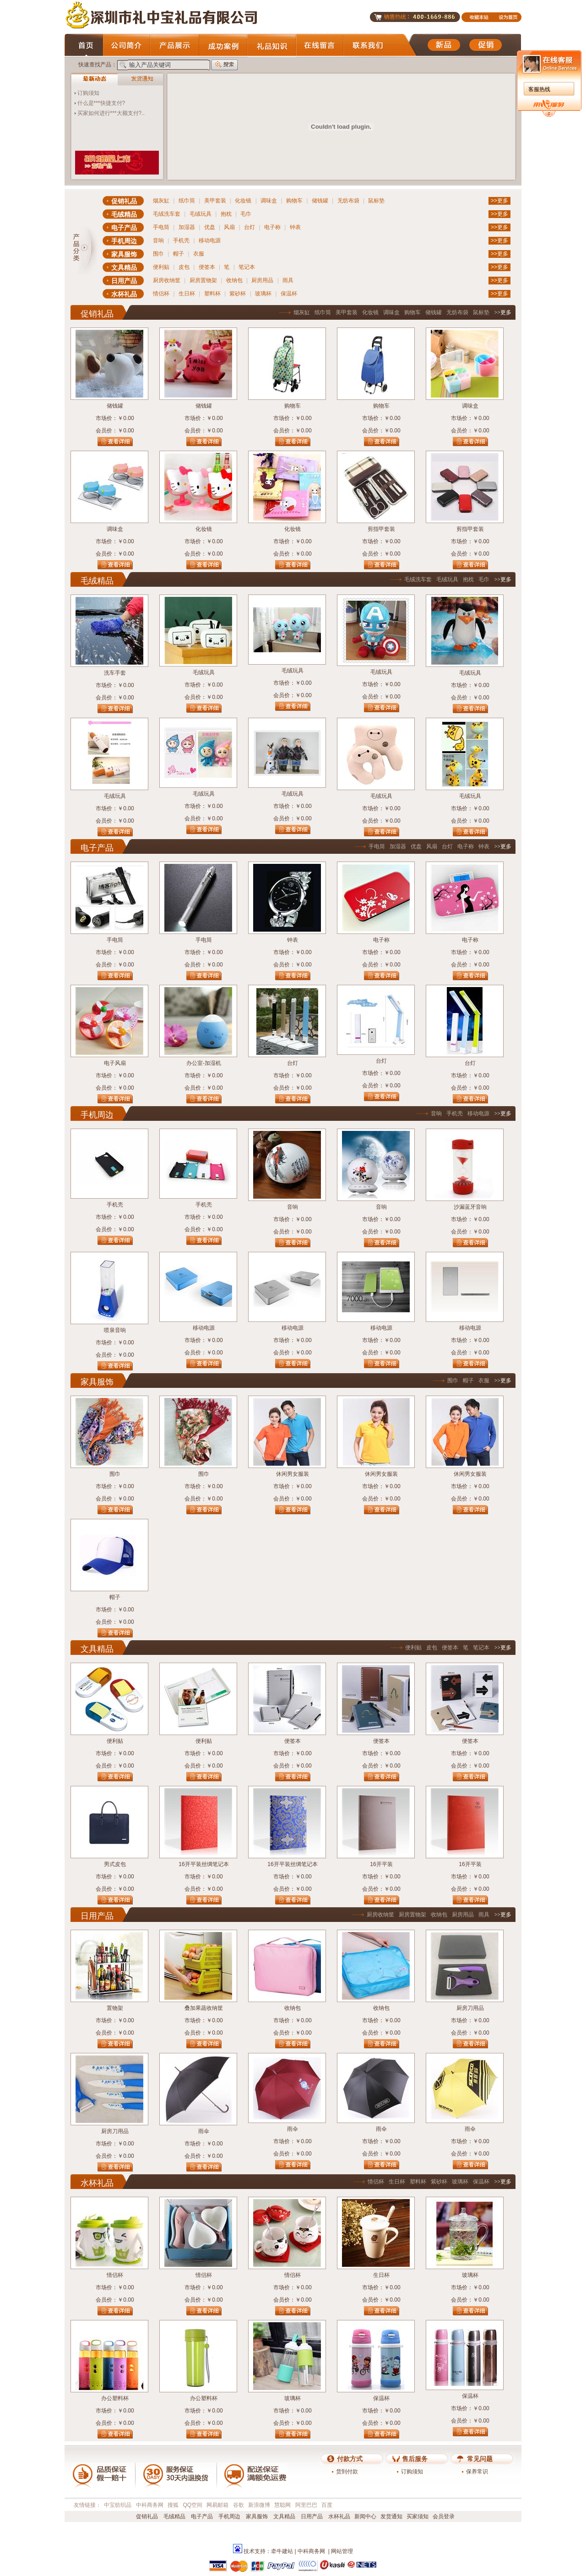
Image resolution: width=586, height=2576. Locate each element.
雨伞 (203, 2131)
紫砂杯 (237, 293)
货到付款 (347, 2471)
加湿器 (187, 227)
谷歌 (238, 2505)
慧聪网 (282, 2505)
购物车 (294, 200)
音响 (158, 240)
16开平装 (381, 1864)
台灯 (249, 227)
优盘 (209, 227)
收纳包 (234, 280)
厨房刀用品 (470, 2008)
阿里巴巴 (306, 2505)
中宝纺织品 (117, 2505)
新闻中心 (365, 2516)
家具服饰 (124, 254)
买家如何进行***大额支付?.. (111, 113)
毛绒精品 (124, 214)
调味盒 (268, 200)
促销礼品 (124, 201)
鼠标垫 (376, 200)
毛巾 (245, 214)
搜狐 (173, 2505)
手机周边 (124, 241)
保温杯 (289, 293)
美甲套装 (215, 200)
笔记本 (247, 267)
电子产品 (124, 227)
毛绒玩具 (201, 214)
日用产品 (124, 280)
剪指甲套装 (381, 529)
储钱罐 (320, 200)
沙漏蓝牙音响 (470, 1207)
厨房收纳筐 (166, 280)
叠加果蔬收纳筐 (203, 2008)
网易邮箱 (217, 2505)
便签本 (207, 267)
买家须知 (418, 2516)
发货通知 (391, 2516)
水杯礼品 (124, 294)
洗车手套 (115, 673)
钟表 (295, 227)
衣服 (198, 254)
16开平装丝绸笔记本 (203, 1864)
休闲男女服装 (292, 1474)
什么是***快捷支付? (101, 103)
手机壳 (181, 240)
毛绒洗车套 (166, 214)
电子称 (272, 227)
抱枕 (226, 214)
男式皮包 (115, 1864)
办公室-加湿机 (203, 1063)
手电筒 (161, 227)
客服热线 (539, 89)
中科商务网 (149, 2505)
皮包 (184, 267)
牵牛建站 (282, 2551)
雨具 (287, 280)
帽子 (178, 254)
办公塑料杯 (115, 2398)
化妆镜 (243, 200)
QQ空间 (192, 2505)
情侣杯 (161, 293)
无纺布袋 (348, 200)
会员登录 (444, 2516)
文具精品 (124, 267)
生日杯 (187, 293)
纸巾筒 (187, 200)
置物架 (115, 2008)
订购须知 (88, 93)
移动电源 (210, 240)
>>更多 (499, 200)
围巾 (158, 254)
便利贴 (161, 267)
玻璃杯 (263, 293)
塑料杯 (212, 293)
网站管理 (342, 2551)
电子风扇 (115, 1063)
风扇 (229, 227)
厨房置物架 (203, 280)
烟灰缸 (161, 200)
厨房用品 (262, 280)
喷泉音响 (115, 1330)
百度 (326, 2505)
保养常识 (477, 2471)
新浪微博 (259, 2505)
